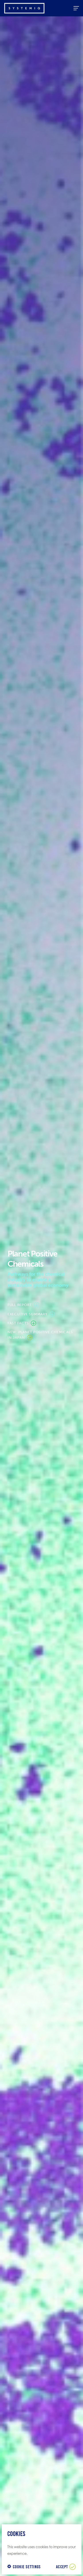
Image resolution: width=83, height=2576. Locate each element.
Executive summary (27, 1314)
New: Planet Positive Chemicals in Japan (40, 1335)
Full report (20, 1305)
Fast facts (18, 1323)
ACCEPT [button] (62, 2566)
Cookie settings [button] (27, 2566)
